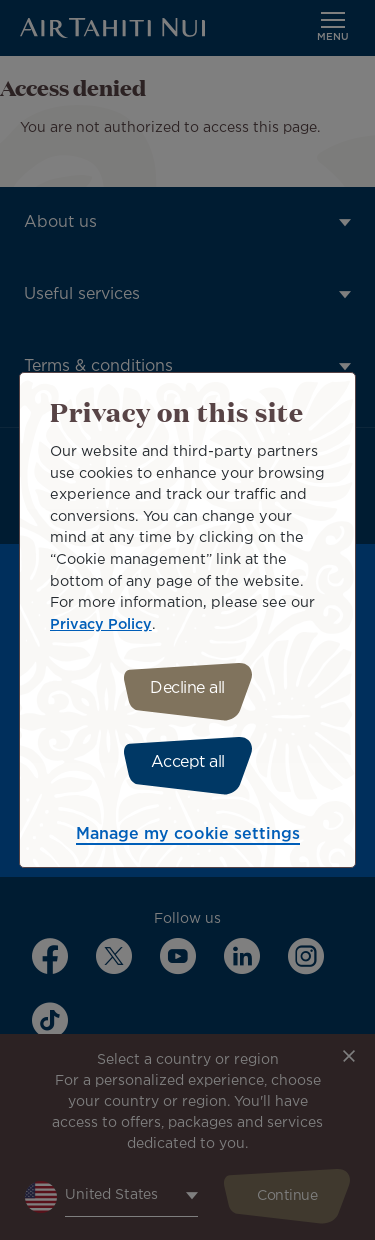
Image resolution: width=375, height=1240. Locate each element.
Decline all (187, 688)
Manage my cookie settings (188, 834)
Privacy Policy (101, 624)
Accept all (188, 762)
